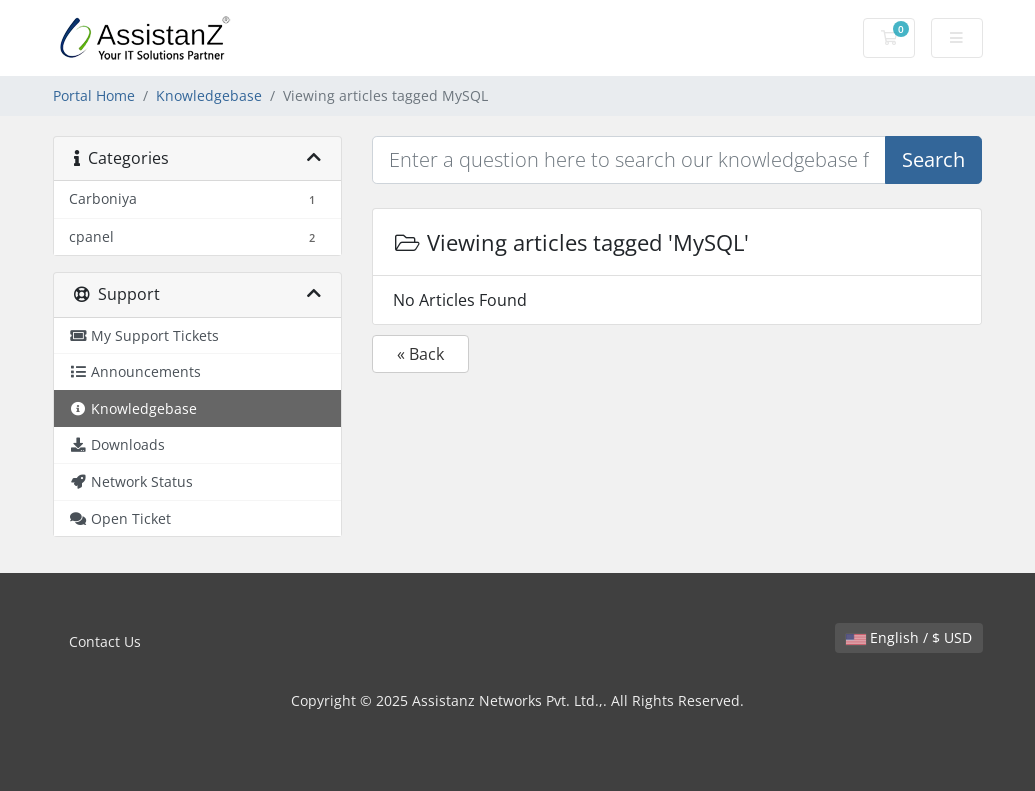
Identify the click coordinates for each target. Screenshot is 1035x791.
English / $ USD (909, 637)
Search (933, 159)
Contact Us (105, 641)
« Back (420, 354)
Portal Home (94, 95)
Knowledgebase (209, 95)
